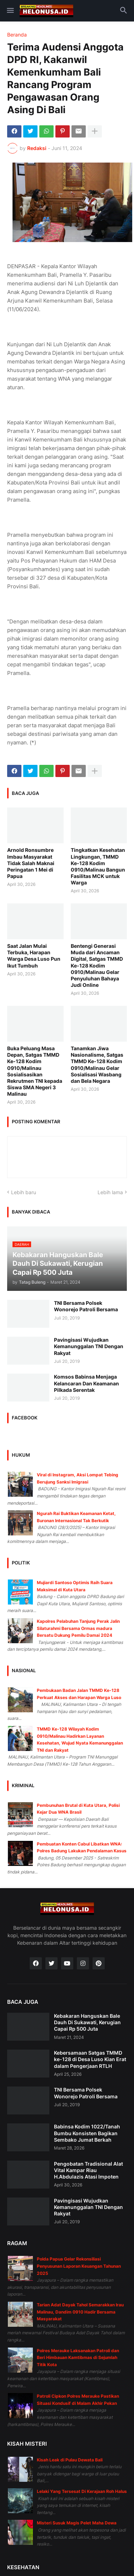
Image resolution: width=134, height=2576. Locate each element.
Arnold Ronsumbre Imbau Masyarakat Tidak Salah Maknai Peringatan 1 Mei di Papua (30, 863)
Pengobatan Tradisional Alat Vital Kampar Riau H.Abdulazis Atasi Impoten (88, 2170)
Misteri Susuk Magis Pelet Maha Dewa (76, 2523)
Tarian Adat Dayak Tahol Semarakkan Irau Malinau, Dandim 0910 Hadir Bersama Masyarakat (80, 2311)
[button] (10, 11)
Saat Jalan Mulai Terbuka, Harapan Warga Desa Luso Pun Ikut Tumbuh (33, 956)
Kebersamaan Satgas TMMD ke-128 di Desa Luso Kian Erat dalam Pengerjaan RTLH (90, 2059)
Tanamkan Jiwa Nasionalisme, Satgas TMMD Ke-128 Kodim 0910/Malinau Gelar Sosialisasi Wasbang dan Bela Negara (97, 1064)
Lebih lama (110, 1192)
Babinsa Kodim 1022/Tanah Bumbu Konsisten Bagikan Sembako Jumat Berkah (87, 2132)
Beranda (17, 34)
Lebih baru (23, 1192)
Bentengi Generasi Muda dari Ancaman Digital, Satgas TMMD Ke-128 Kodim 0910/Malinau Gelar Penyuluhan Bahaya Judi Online (97, 965)
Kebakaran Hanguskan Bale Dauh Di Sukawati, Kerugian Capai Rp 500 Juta (87, 2022)
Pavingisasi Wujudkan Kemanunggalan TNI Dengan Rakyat (88, 1346)
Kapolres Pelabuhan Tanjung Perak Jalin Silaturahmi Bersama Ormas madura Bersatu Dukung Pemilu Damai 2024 (78, 1628)
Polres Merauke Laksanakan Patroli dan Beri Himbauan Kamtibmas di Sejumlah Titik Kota (78, 2357)
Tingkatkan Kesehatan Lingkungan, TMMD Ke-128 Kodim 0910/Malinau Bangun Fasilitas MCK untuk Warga (98, 866)
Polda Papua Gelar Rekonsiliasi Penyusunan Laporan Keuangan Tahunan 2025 (79, 2266)
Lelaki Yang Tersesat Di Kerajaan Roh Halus (82, 2491)
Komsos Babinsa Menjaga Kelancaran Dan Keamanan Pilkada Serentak (86, 1383)
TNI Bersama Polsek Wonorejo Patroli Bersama (86, 1306)
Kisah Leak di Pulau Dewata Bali (70, 2459)
